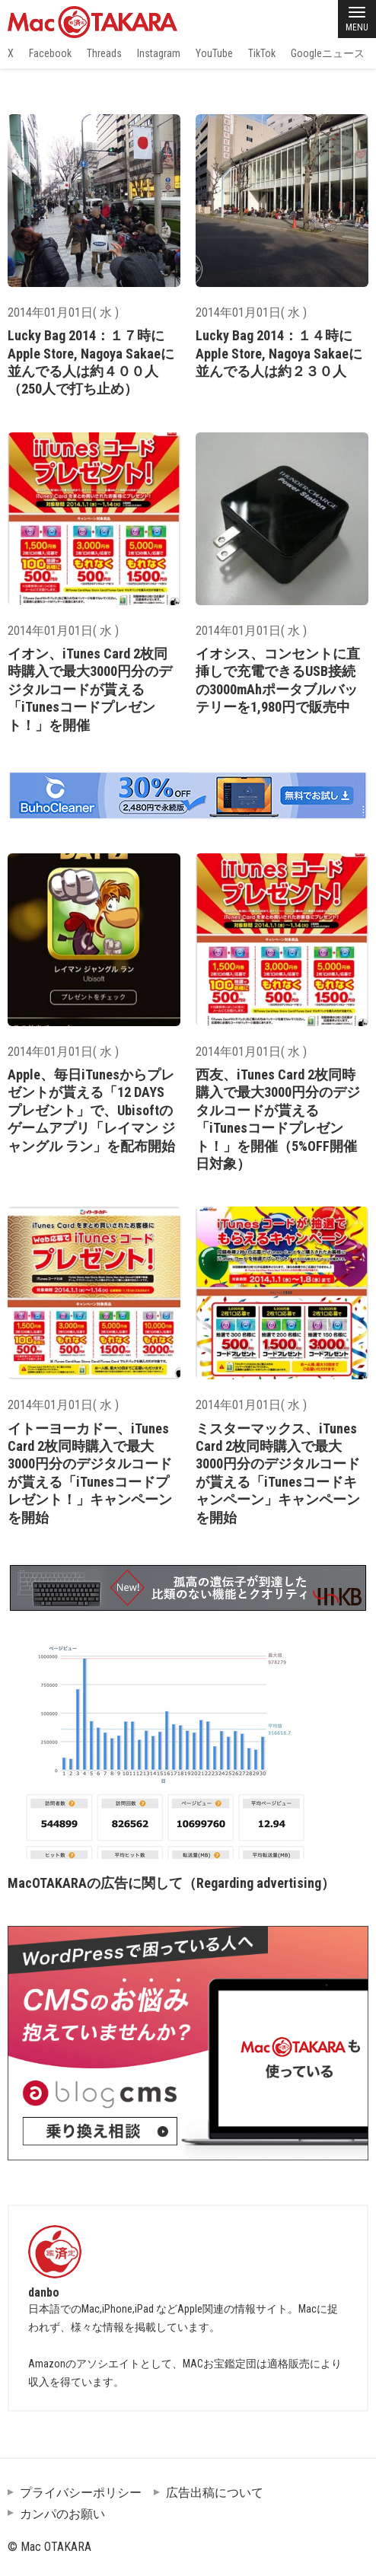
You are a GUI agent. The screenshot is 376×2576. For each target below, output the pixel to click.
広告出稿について (214, 2492)
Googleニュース (328, 53)
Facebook (50, 53)
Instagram (158, 53)
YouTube (214, 53)
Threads (104, 53)
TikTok (262, 53)
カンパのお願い (62, 2514)
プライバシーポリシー (81, 2492)
